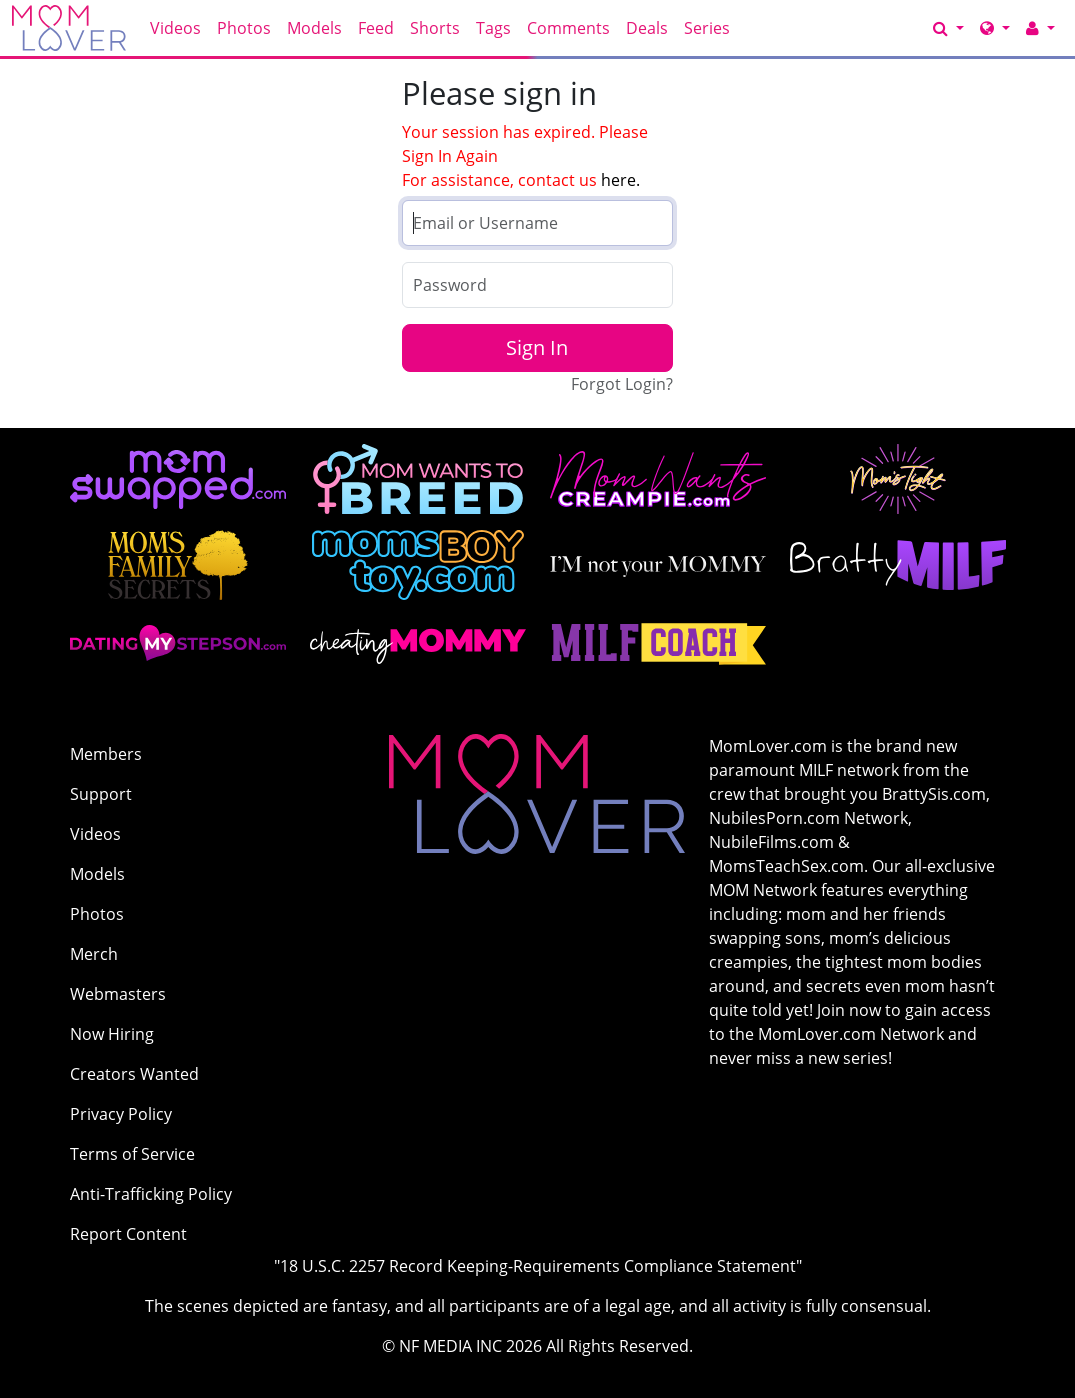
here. (620, 180)
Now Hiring (112, 1034)
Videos (175, 28)
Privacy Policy (121, 1114)
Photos (244, 28)
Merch (94, 954)
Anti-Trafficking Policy (151, 1194)
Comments (568, 28)
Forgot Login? (622, 384)
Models (314, 28)
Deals (647, 28)
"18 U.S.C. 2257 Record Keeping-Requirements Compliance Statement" (538, 1266)
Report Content (128, 1234)
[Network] (995, 28)
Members (106, 754)
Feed (376, 28)
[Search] (948, 28)
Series (707, 28)
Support (101, 794)
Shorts (435, 28)
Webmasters (118, 994)
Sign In (537, 347)
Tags (493, 28)
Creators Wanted (134, 1074)
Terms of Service (132, 1154)
